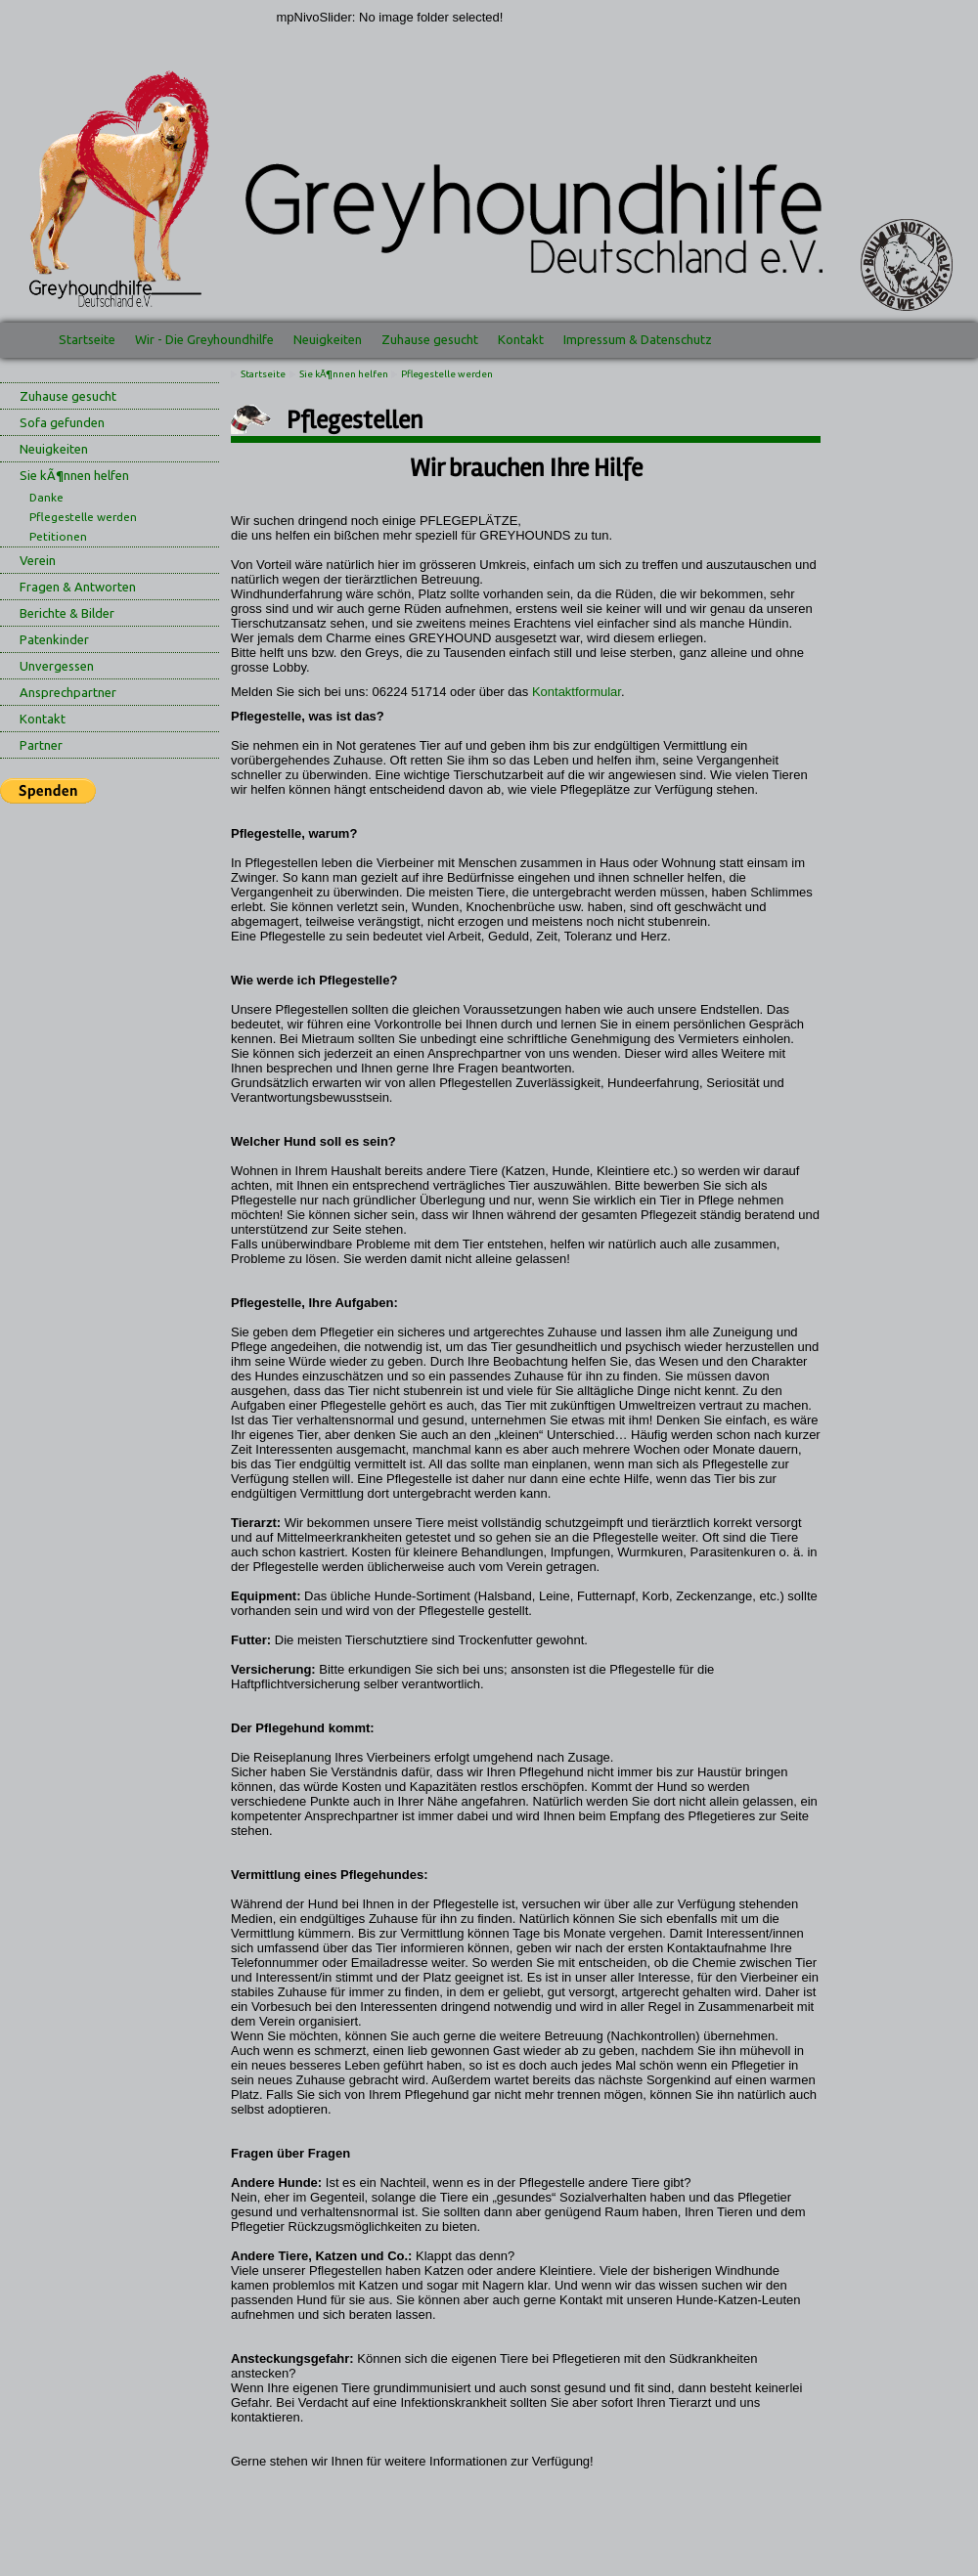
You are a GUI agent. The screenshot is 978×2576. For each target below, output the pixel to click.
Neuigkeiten (327, 339)
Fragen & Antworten (78, 586)
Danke (46, 497)
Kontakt (521, 339)
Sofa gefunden (62, 422)
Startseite (87, 339)
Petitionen (58, 536)
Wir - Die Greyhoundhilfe (204, 339)
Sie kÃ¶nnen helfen (74, 475)
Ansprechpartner (68, 692)
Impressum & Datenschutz (637, 339)
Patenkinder (54, 639)
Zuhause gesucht (429, 339)
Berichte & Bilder (67, 613)
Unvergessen (57, 666)
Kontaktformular (576, 691)
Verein (38, 560)
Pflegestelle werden (83, 516)
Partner (41, 745)
